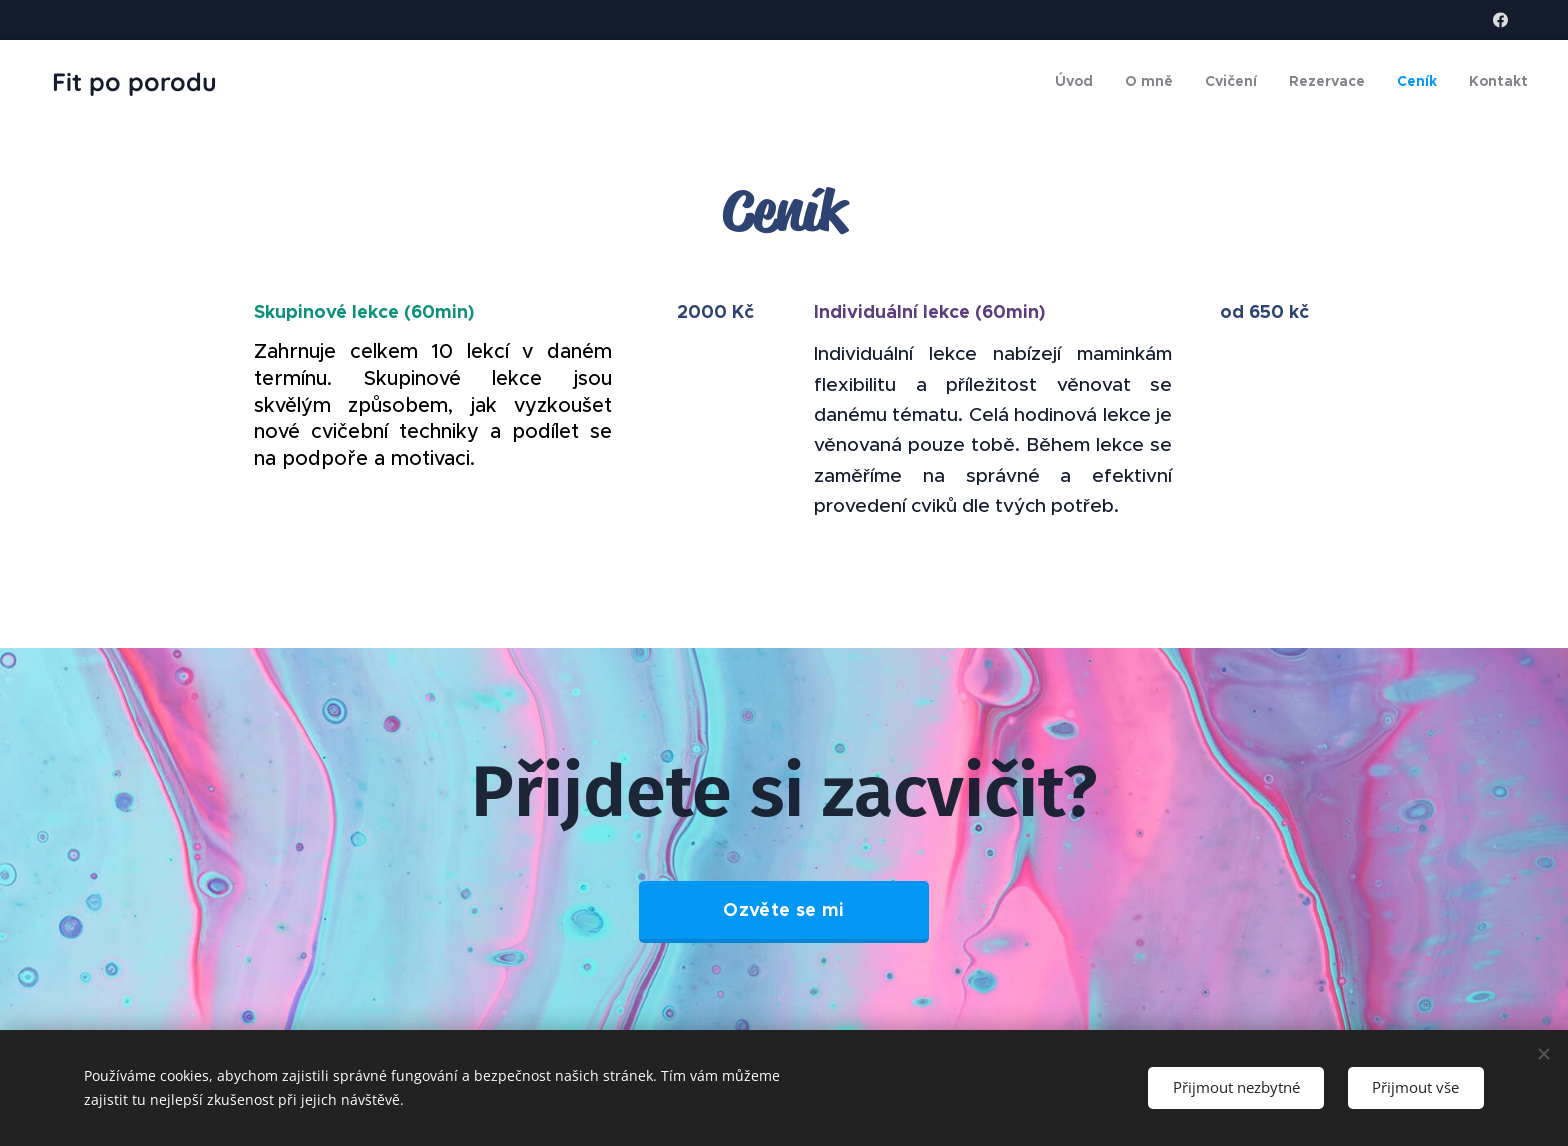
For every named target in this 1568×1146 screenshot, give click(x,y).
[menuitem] (1079, 81)
